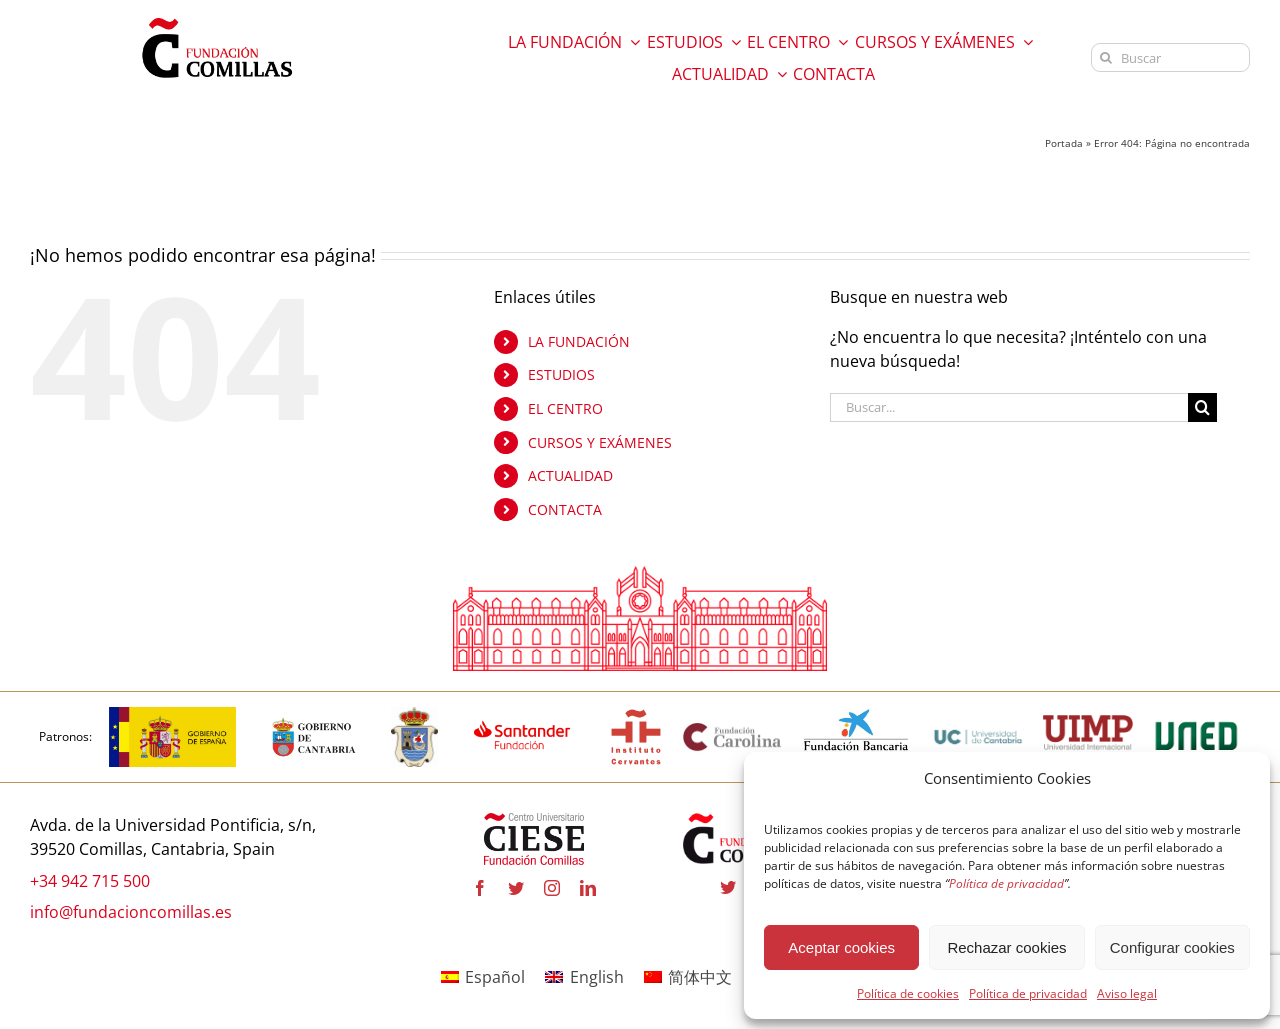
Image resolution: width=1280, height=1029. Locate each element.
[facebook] (480, 888)
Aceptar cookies (841, 947)
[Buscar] (1170, 57)
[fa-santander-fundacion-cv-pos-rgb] (522, 715)
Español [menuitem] (495, 977)
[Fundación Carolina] (733, 729)
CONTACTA (565, 509)
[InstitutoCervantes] (636, 715)
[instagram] (552, 888)
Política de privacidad (1028, 993)
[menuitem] (483, 976)
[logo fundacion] (217, 18)
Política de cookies (908, 993)
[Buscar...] (1009, 407)
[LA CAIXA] (857, 715)
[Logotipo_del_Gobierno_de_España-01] (172, 715)
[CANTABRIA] (314, 715)
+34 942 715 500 (90, 881)
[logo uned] (1196, 715)
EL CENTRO (565, 408)
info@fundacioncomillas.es (131, 912)
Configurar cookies (1172, 947)
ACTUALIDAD (570, 475)
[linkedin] (588, 888)
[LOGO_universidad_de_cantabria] (978, 715)
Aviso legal (1127, 993)
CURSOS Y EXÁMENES (600, 442)
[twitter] (516, 888)
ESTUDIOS (561, 374)
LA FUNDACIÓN (579, 341)
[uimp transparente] (1088, 723)
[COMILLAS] (414, 715)
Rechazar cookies (1006, 947)
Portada (1064, 143)
